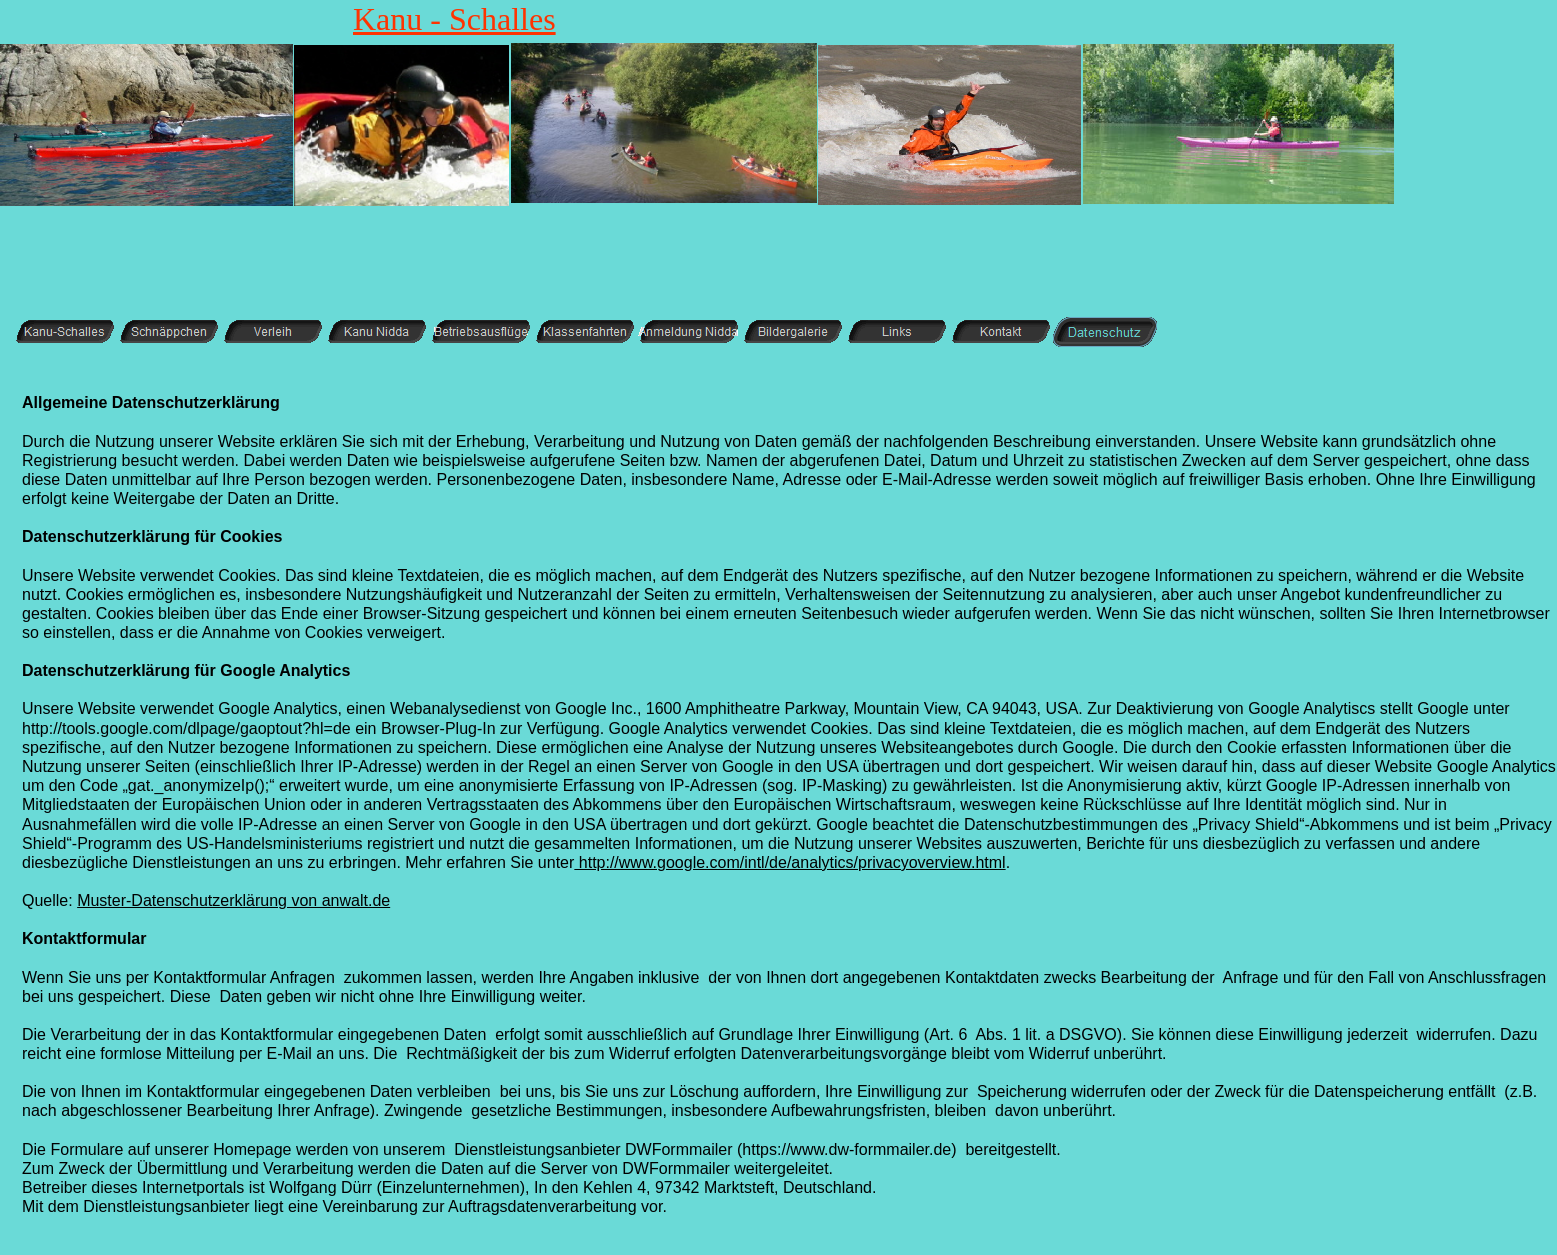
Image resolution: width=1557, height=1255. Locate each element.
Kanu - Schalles (454, 19)
